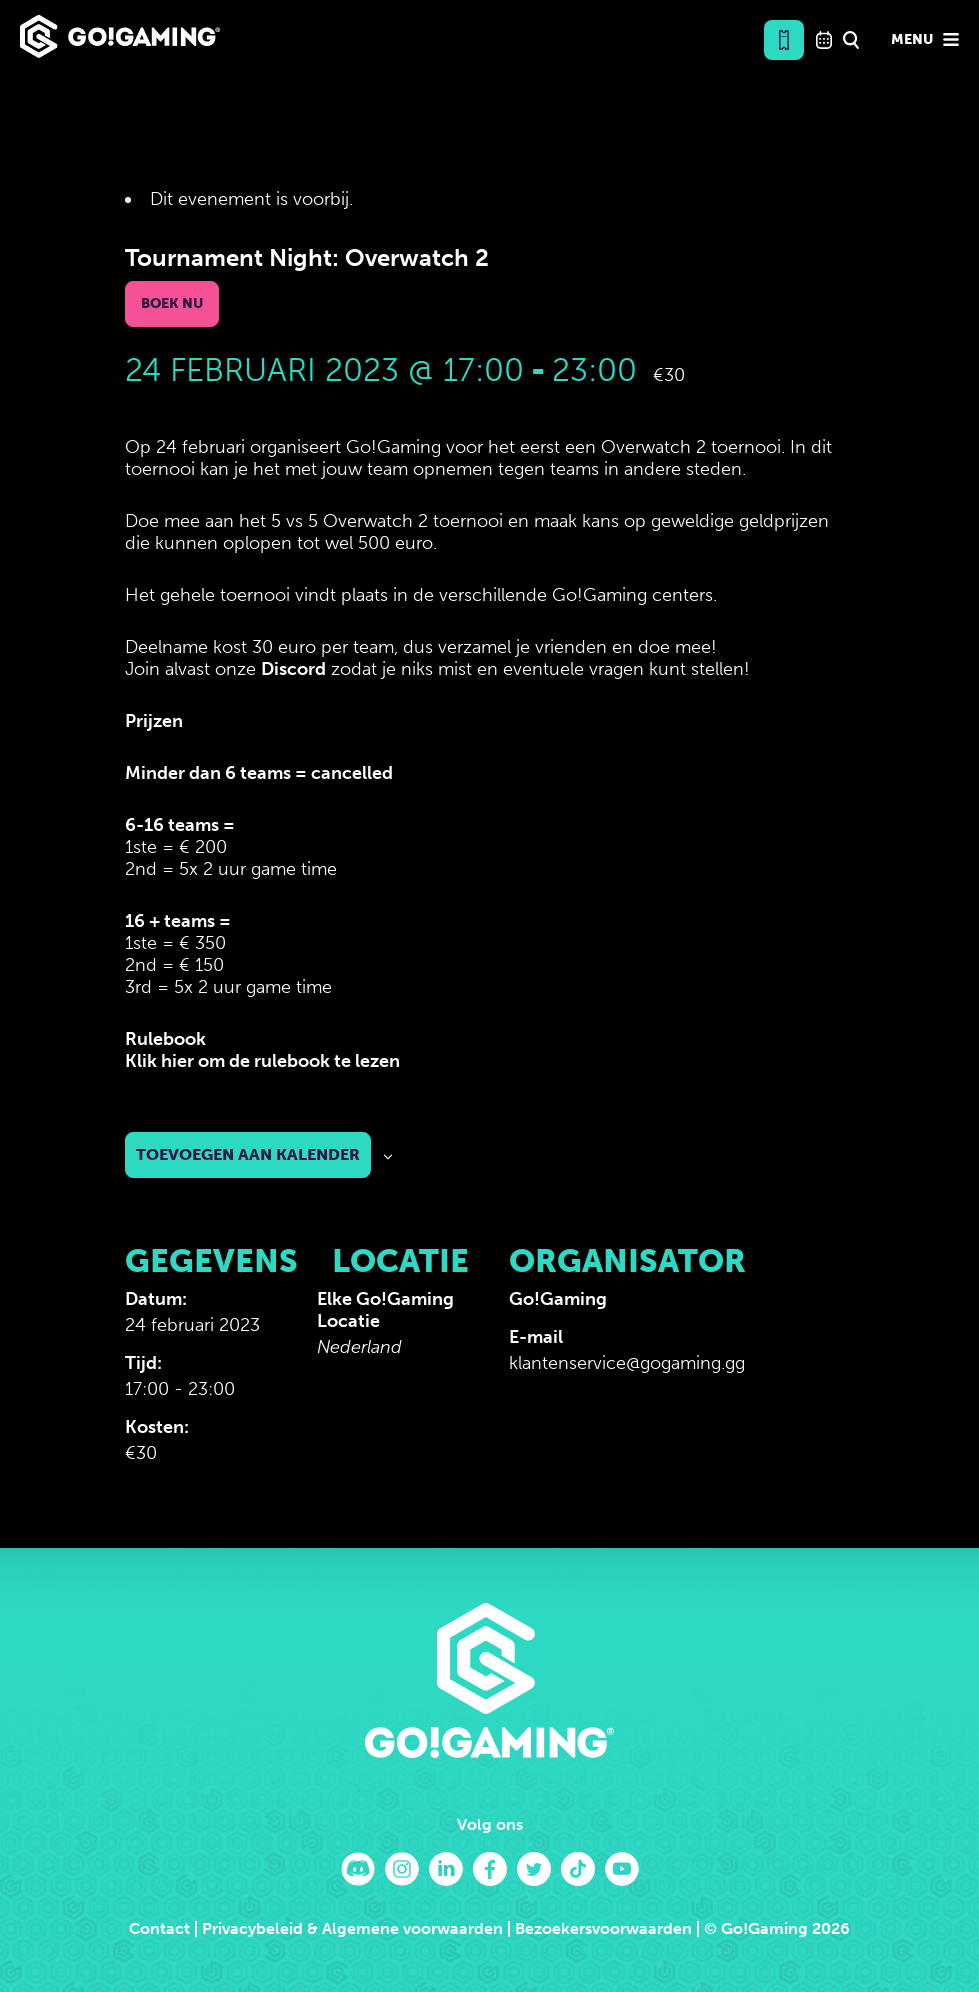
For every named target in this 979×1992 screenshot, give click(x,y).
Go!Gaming (558, 1299)
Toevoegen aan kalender (248, 1154)
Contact (159, 1928)
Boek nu (172, 303)
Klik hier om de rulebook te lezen (262, 1061)
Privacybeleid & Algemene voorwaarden (352, 1928)
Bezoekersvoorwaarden (603, 1928)
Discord (293, 669)
